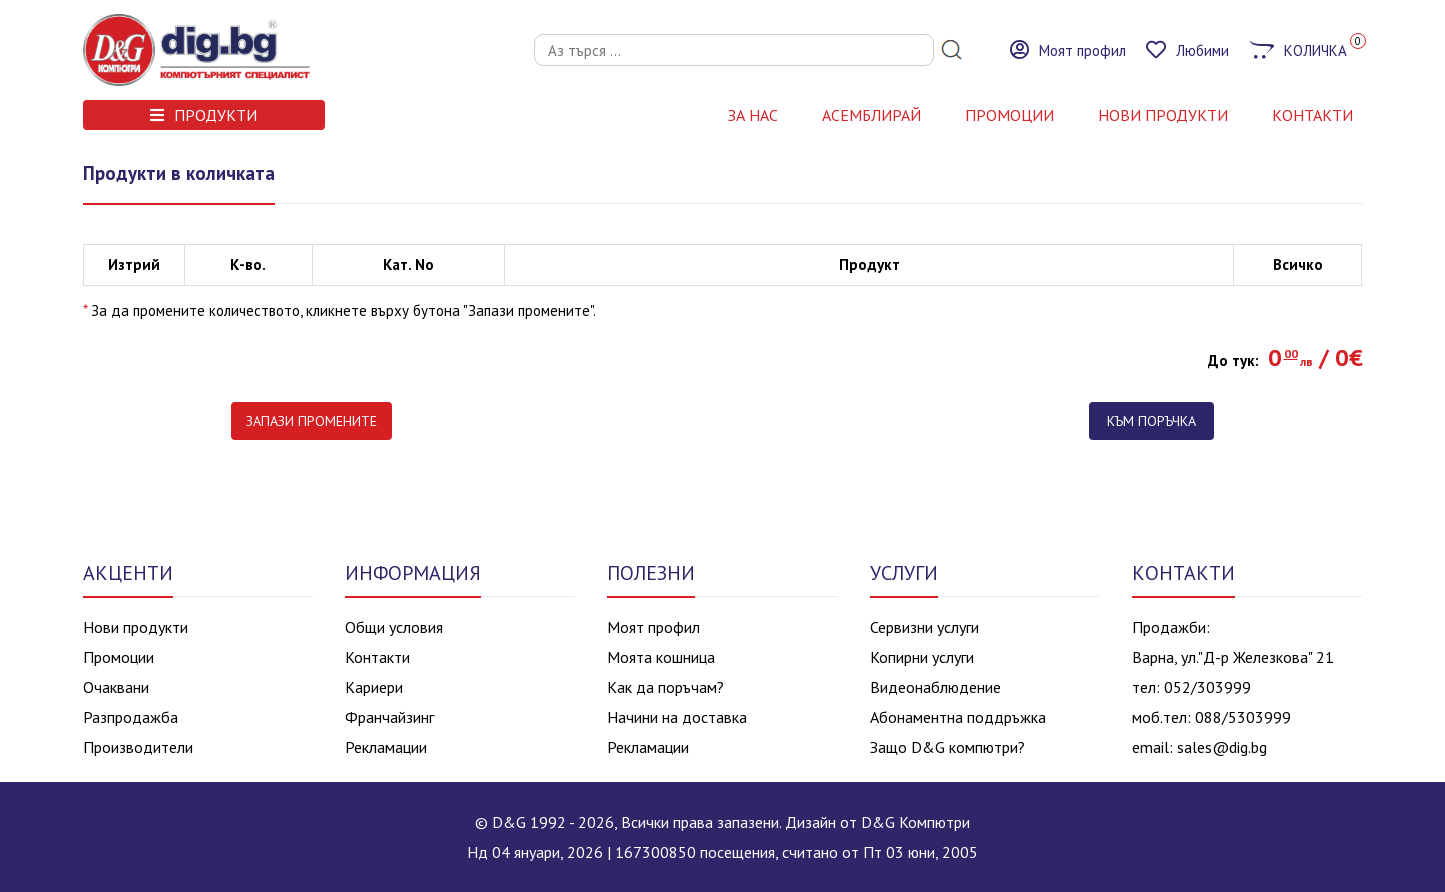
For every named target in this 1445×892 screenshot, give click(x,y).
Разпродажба (130, 717)
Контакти (377, 657)
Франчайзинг (389, 717)
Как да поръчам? (665, 687)
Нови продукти (135, 627)
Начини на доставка (677, 717)
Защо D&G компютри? (947, 747)
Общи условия (394, 627)
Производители (138, 747)
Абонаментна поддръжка (958, 717)
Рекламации (386, 747)
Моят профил (653, 627)
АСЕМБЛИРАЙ (871, 115)
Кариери (374, 687)
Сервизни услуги (924, 627)
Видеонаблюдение (935, 687)
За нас (753, 115)
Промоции (1009, 115)
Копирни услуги (922, 657)
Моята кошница (661, 657)
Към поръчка (1151, 421)
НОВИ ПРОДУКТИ (1163, 115)
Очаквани (116, 687)
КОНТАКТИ (1312, 115)
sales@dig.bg (1222, 747)
